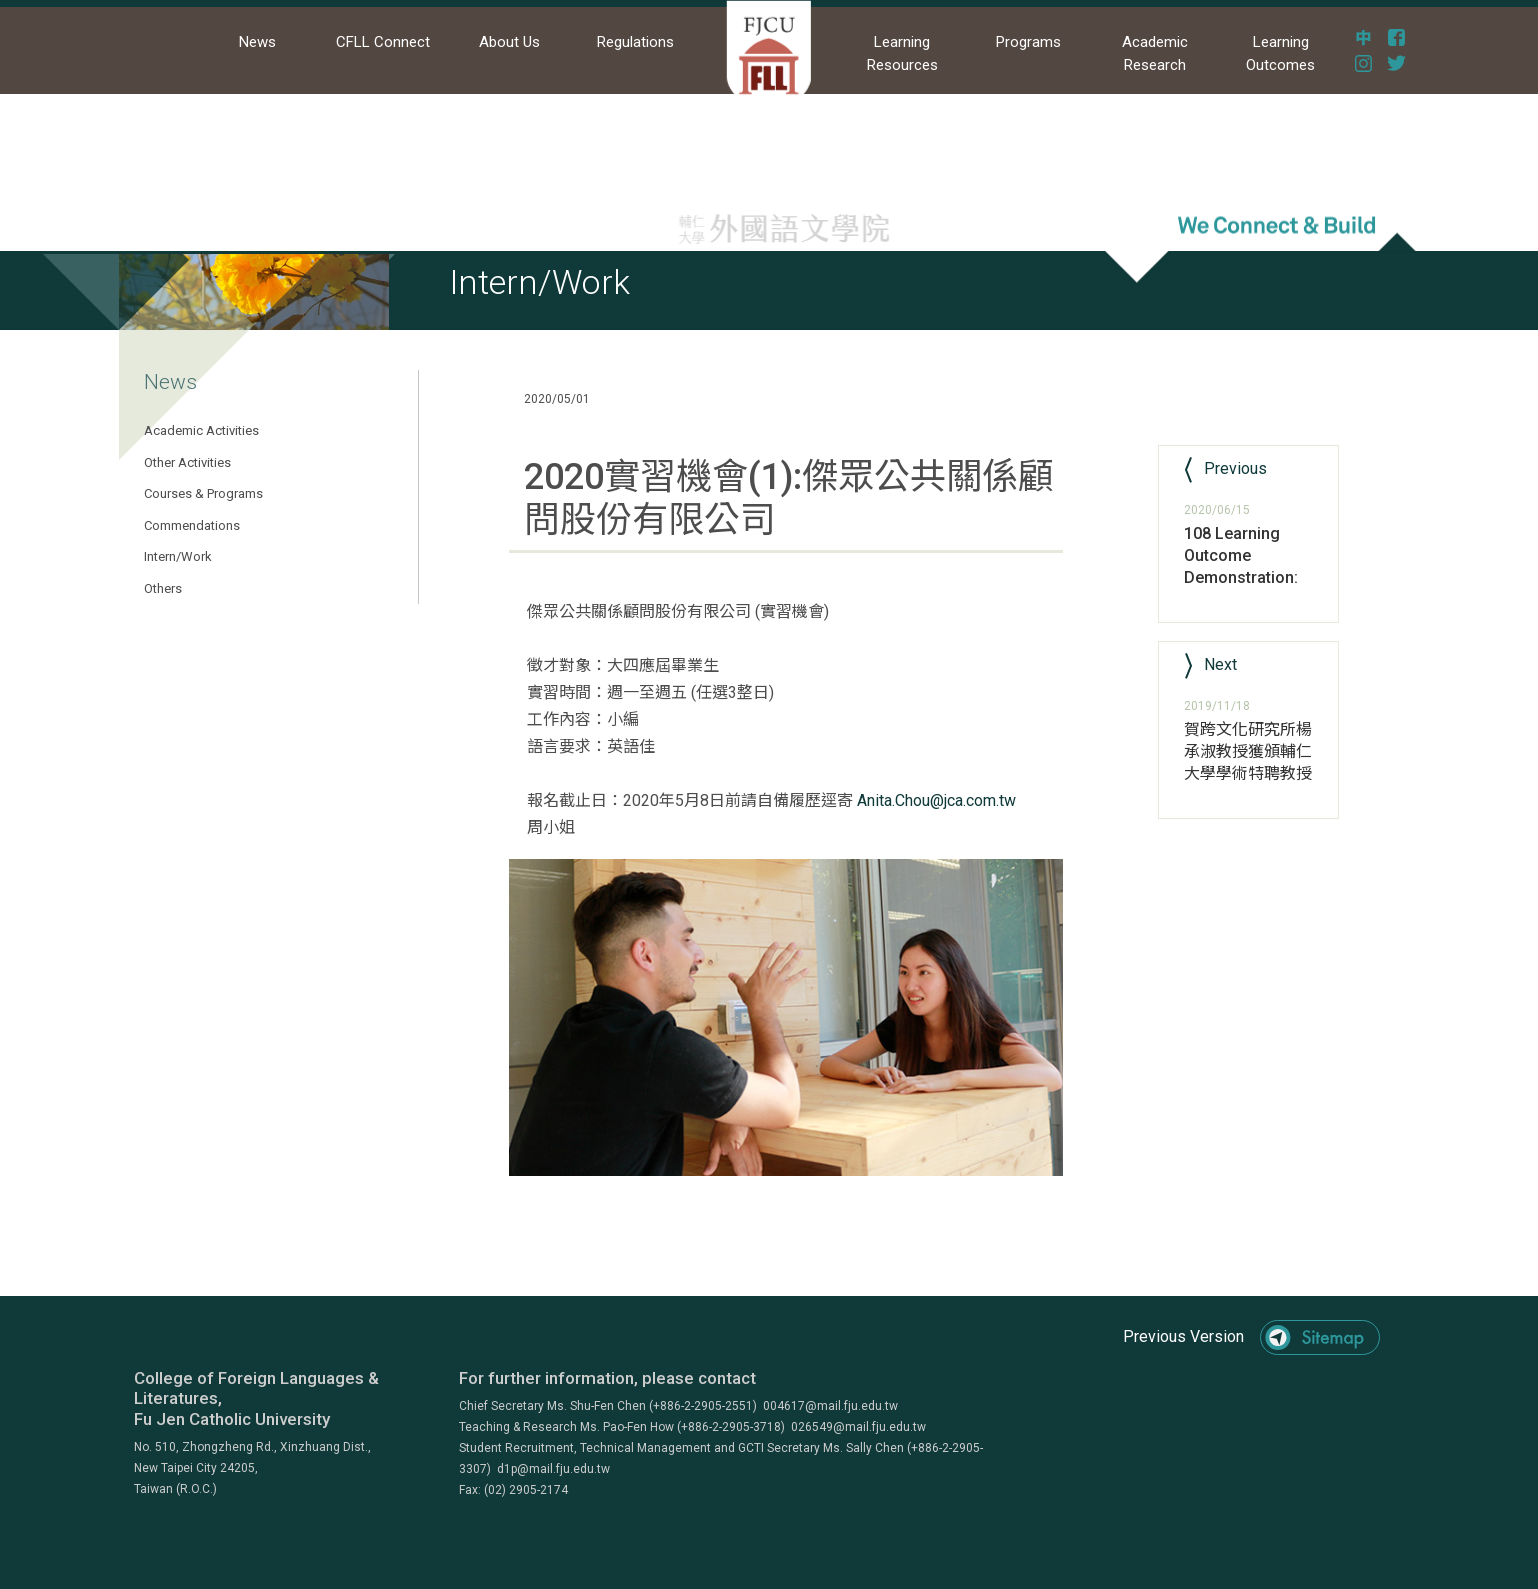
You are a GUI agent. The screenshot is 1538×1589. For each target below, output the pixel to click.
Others (163, 588)
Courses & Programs (203, 493)
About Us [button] (509, 42)
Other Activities (187, 462)
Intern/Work (178, 556)
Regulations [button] (635, 42)
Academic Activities (201, 430)
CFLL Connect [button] (383, 42)
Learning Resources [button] (902, 53)
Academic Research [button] (1155, 53)
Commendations (192, 525)
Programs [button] (1028, 42)
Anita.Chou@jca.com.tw (936, 800)
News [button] (257, 42)
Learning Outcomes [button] (1280, 53)
